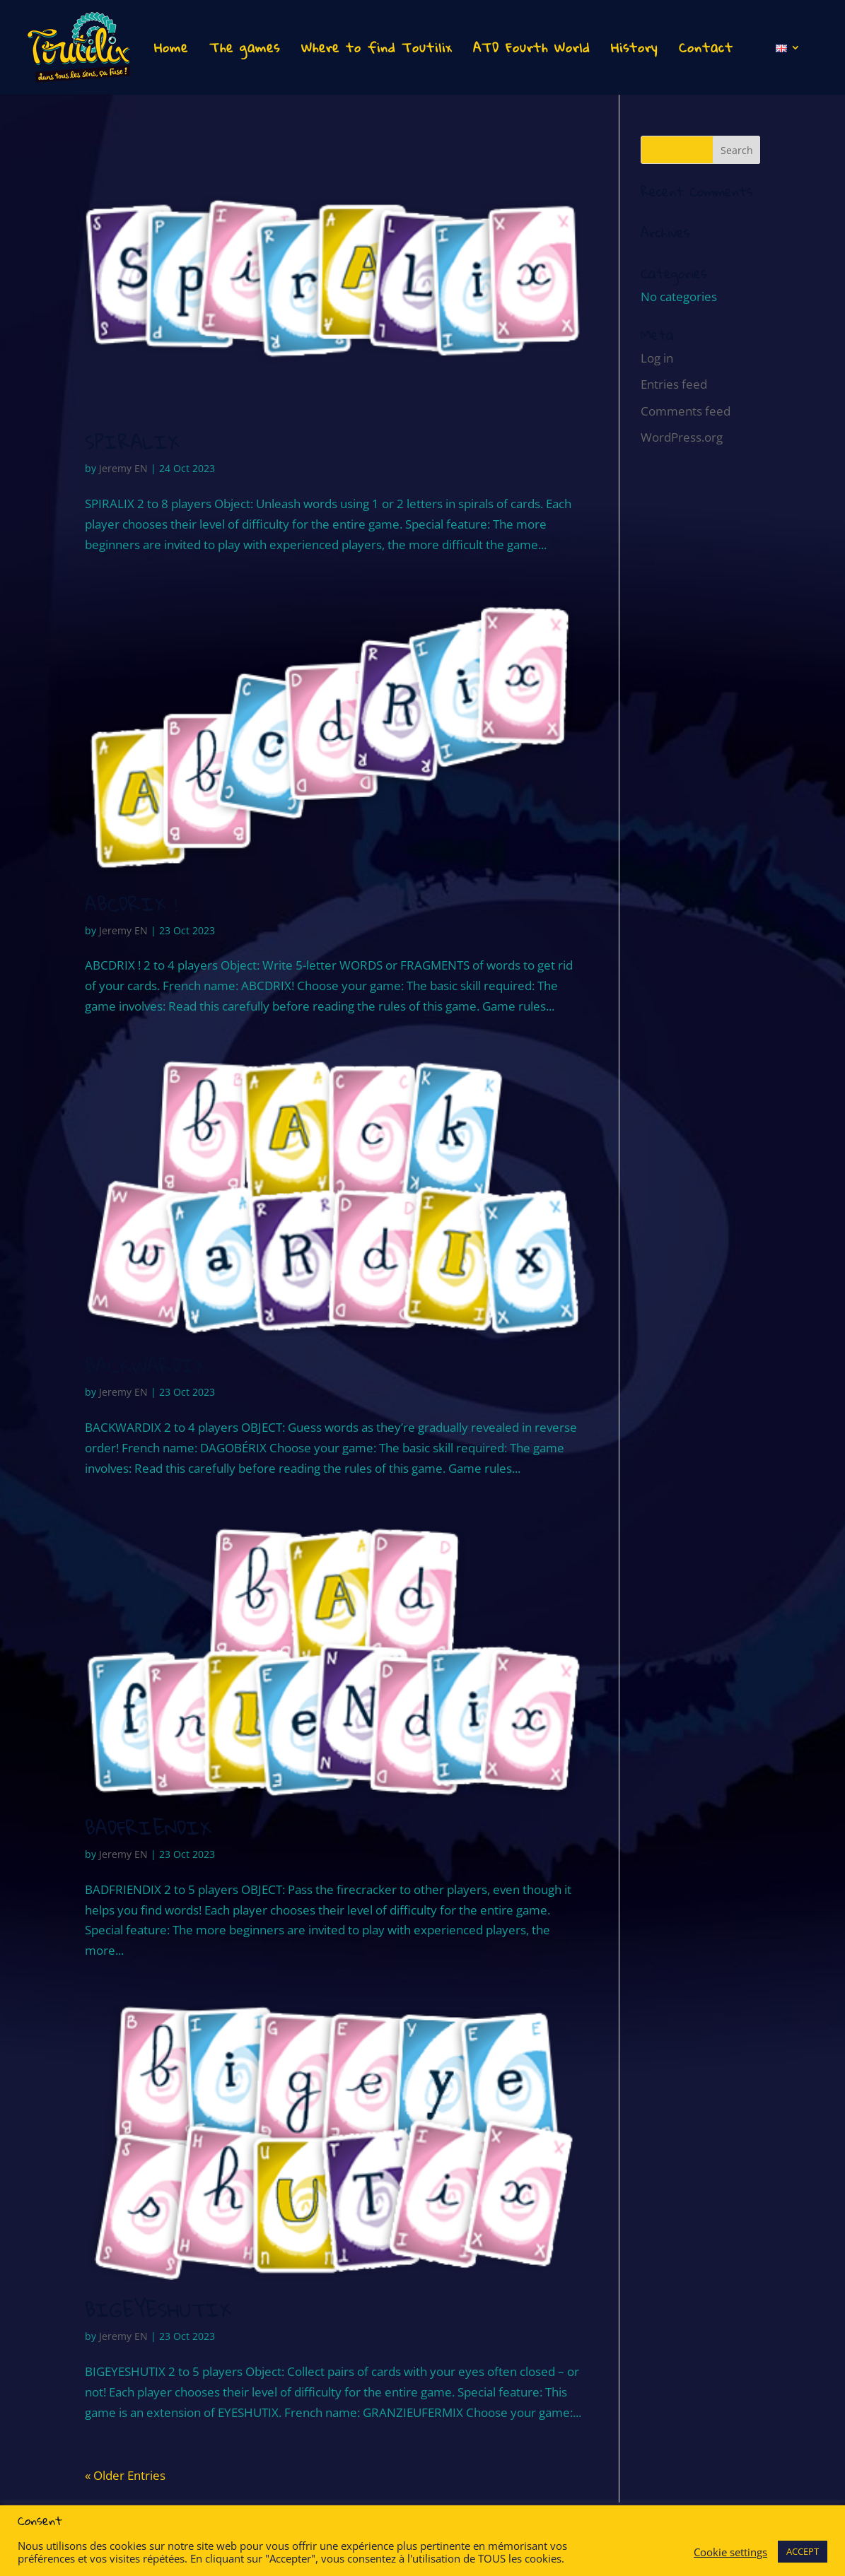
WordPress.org (682, 437)
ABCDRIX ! (131, 904)
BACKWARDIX (145, 1365)
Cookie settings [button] (730, 2552)
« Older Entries (125, 2475)
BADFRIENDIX (148, 1828)
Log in (657, 358)
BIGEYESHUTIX (158, 2310)
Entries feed (674, 384)
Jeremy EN (123, 468)
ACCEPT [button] (802, 2551)
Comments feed (685, 411)
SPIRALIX (132, 442)
